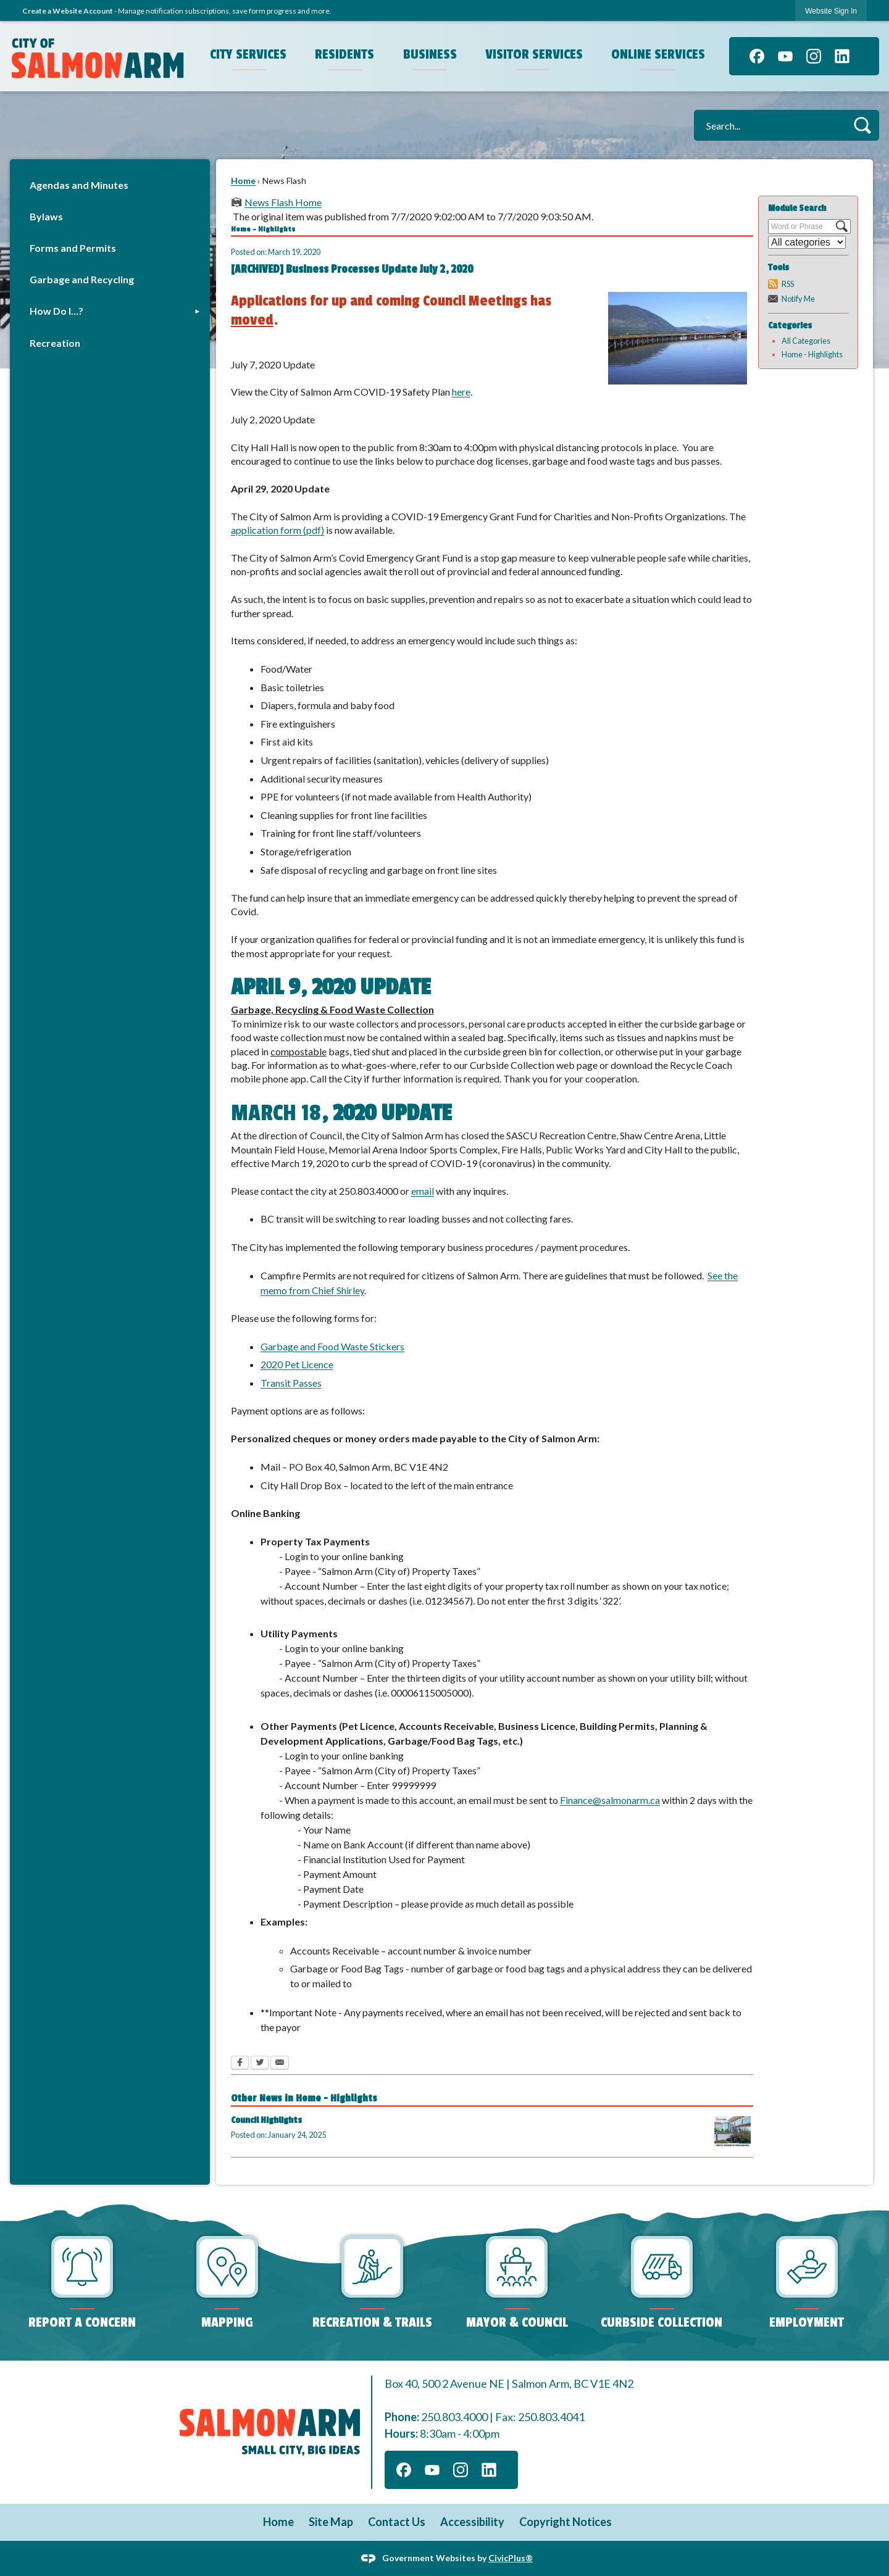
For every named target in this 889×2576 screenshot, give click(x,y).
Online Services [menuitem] (658, 54)
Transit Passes (291, 1383)
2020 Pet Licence (297, 1364)
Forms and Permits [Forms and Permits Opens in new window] (73, 248)
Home (243, 180)
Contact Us (396, 2521)
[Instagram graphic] (813, 56)
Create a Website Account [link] (67, 10)
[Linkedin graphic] (842, 56)
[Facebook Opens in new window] (240, 2064)
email (422, 1191)
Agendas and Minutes (79, 185)
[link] (831, 11)
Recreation (55, 343)
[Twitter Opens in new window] (260, 2064)
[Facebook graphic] (757, 56)
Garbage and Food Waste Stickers (332, 1346)
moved (252, 320)
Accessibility (472, 2521)
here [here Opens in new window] (461, 391)
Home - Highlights (812, 354)
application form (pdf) (277, 530)
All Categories (806, 341)
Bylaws (46, 216)
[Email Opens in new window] (279, 2064)
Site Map (331, 2521)
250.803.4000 (454, 2417)
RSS (788, 284)
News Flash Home (283, 202)
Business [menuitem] (430, 54)
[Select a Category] (807, 242)
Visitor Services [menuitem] (534, 54)
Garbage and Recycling (82, 279)
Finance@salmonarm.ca (610, 1800)
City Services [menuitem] (248, 54)
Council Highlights (266, 2120)
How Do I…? (56, 311)
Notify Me (798, 299)
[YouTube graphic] (785, 56)
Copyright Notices (565, 2521)
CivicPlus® (510, 2557)
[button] (862, 125)
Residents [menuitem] (344, 54)
